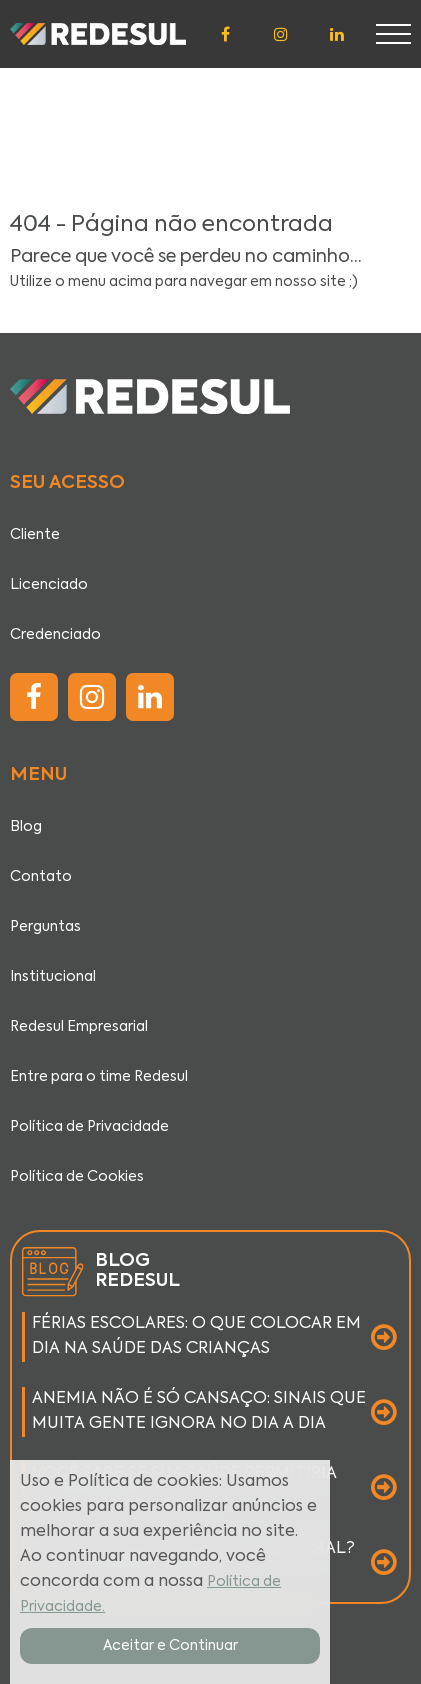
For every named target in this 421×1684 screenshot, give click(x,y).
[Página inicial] (98, 34)
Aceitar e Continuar (170, 1646)
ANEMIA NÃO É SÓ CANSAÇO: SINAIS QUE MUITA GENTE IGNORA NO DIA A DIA (199, 1411)
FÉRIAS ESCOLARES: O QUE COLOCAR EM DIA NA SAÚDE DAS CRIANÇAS (196, 1336)
